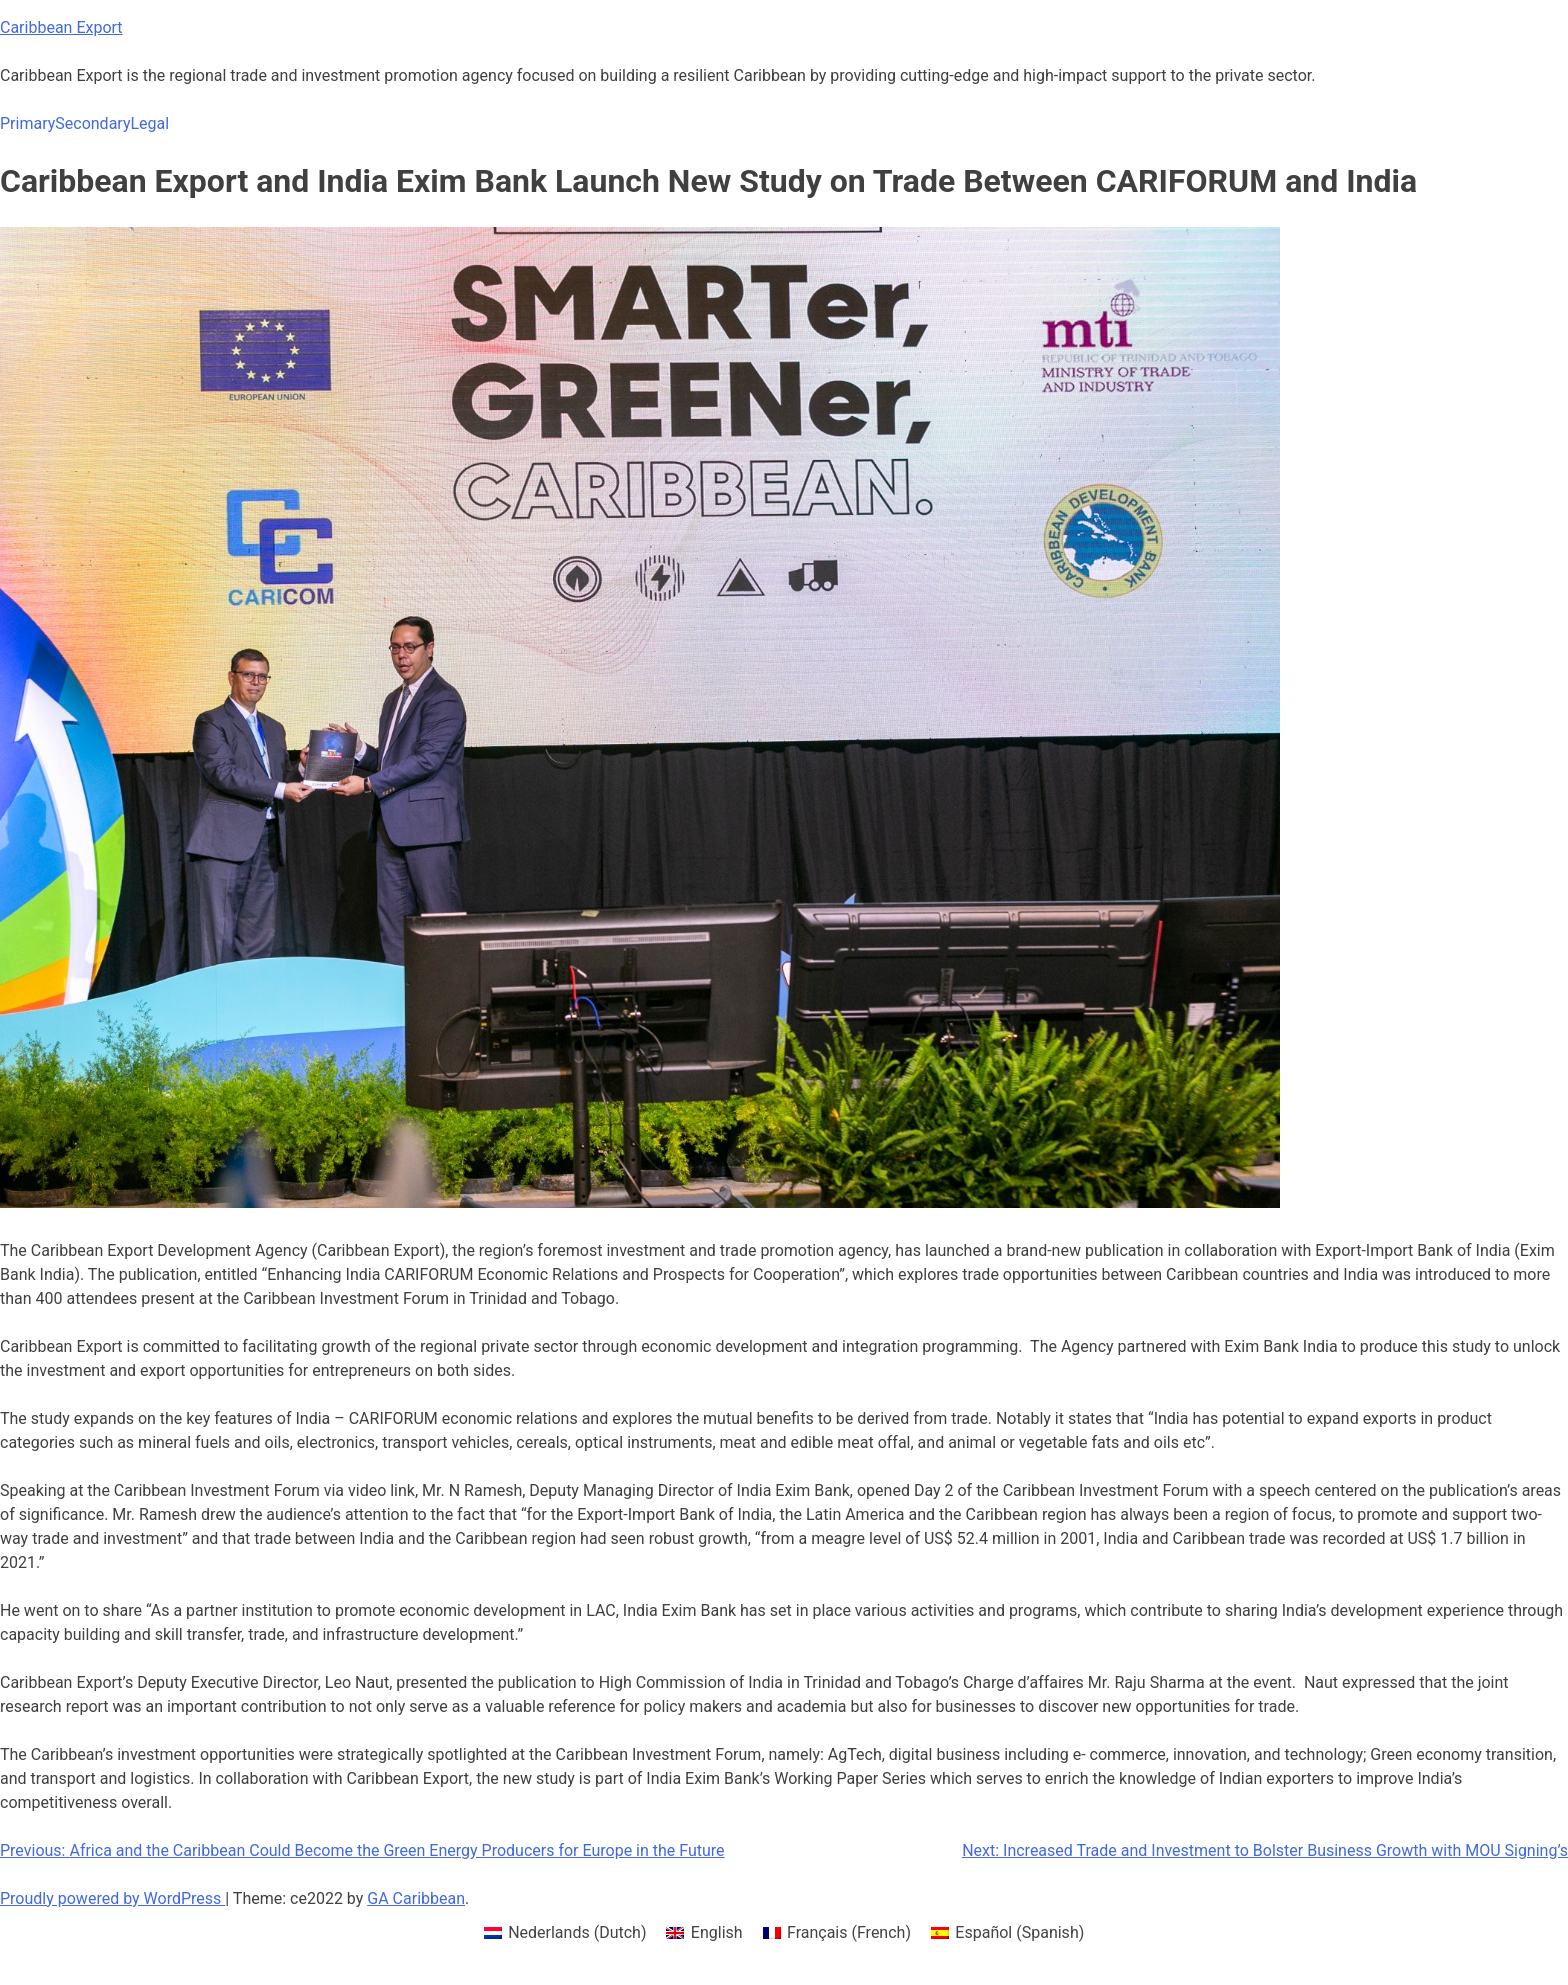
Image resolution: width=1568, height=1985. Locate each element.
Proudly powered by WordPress (112, 1898)
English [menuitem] (717, 1932)
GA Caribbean (416, 1898)
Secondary (92, 123)
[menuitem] (565, 1933)
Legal (149, 123)
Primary (27, 123)
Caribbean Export (61, 27)
